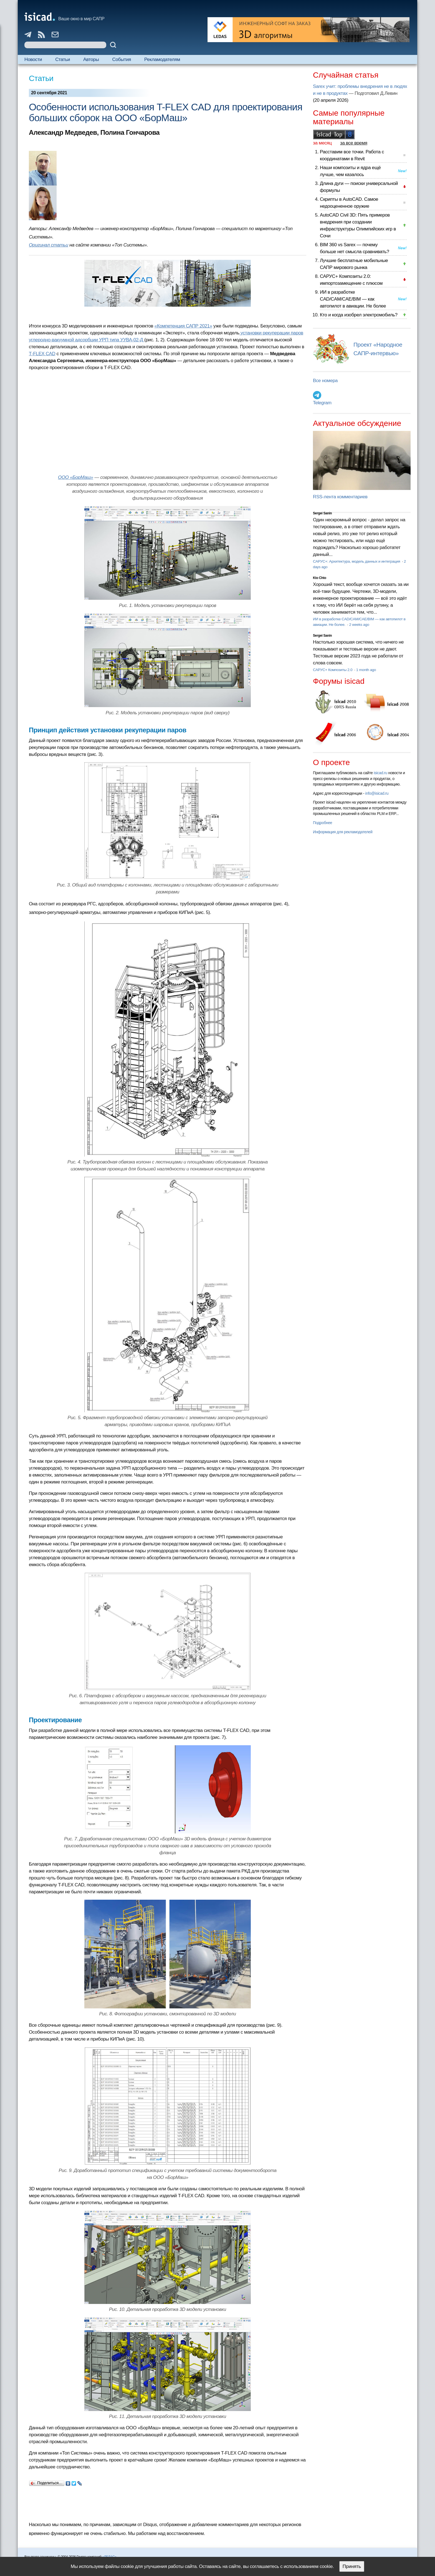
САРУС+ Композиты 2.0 (333, 670)
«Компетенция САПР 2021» (183, 326)
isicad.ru (380, 773)
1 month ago (366, 670)
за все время (353, 143)
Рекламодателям (162, 59)
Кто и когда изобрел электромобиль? (359, 314)
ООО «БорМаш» (75, 477)
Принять (352, 2566)
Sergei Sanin (322, 513)
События (121, 59)
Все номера (325, 380)
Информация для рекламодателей (342, 832)
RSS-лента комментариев (340, 496)
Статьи (62, 59)
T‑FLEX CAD (42, 353)
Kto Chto (319, 578)
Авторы (91, 59)
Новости (33, 59)
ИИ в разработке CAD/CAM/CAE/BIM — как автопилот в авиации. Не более (353, 299)
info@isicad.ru (377, 793)
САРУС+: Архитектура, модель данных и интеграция (357, 561)
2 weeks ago (359, 625)
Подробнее (322, 822)
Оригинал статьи (48, 245)
